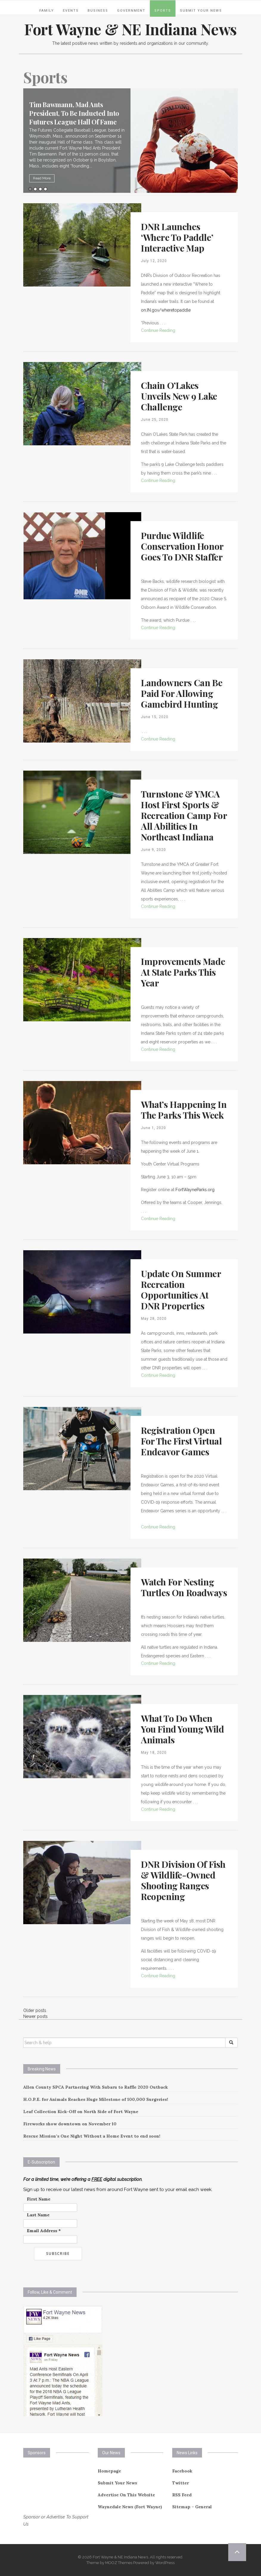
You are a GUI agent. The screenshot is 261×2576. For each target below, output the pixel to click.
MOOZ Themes (118, 2562)
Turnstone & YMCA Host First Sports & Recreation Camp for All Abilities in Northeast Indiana (184, 815)
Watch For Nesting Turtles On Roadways (184, 1587)
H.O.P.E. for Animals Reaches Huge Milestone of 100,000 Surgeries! (95, 2099)
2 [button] (35, 189)
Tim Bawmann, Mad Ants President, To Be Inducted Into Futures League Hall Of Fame (89, 113)
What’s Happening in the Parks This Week (183, 1109)
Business (98, 11)
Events (71, 11)
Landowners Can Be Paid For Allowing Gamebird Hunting (181, 693)
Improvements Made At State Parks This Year (183, 972)
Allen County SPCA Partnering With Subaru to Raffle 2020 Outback (95, 2087)
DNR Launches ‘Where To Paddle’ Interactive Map (177, 237)
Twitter (180, 2483)
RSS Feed (182, 2495)
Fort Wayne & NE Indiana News (130, 29)
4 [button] (45, 189)
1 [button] (30, 189)
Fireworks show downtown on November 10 (69, 2124)
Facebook (182, 2471)
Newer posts (35, 2016)
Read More (57, 178)
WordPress (165, 2562)
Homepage (109, 2471)
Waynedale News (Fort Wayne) (130, 2506)
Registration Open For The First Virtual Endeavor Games (181, 1441)
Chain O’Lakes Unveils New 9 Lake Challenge (179, 396)
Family (46, 11)
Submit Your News (201, 11)
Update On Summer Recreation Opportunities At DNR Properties (181, 1290)
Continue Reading (158, 330)
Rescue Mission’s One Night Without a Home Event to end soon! (91, 2136)
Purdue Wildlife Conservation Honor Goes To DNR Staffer (182, 546)
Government (131, 11)
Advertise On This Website (126, 2495)
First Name (38, 2199)
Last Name (38, 2215)
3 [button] (40, 189)
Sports (162, 11)
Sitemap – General (192, 2506)
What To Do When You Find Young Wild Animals (182, 1729)
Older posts (34, 2010)
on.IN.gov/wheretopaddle (166, 310)
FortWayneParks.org (195, 1189)
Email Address (44, 2230)
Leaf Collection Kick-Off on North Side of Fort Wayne (80, 2111)
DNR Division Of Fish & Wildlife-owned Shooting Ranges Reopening (183, 1880)
